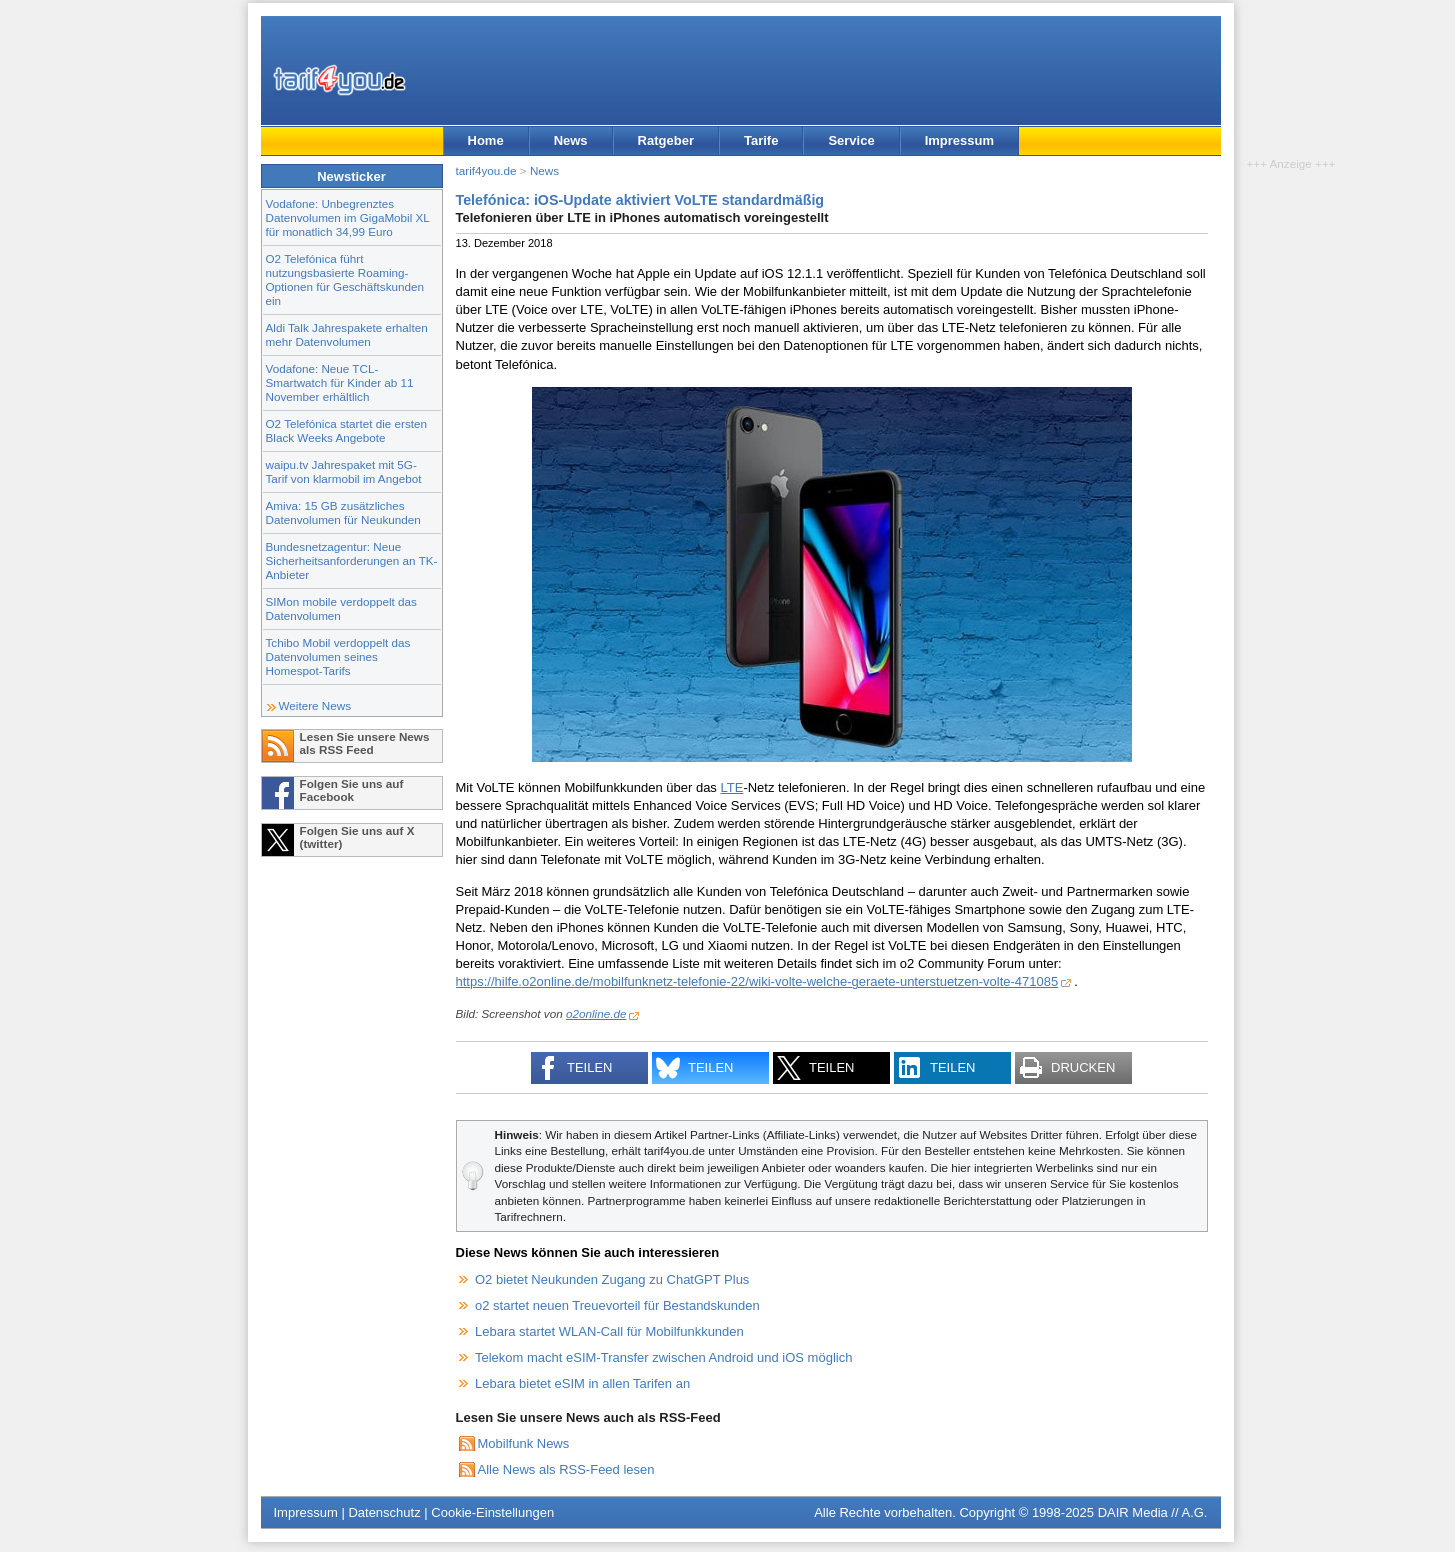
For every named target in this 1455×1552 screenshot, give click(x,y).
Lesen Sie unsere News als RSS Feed (365, 743)
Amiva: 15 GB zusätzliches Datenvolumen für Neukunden (343, 512)
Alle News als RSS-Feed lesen (566, 1469)
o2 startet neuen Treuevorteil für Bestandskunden (617, 1305)
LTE (731, 787)
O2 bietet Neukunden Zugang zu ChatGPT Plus (612, 1279)
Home (486, 140)
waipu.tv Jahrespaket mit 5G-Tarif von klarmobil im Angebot (344, 471)
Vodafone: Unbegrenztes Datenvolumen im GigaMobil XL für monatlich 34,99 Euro (348, 217)
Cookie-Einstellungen (492, 1512)
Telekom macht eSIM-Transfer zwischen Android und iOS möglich (663, 1357)
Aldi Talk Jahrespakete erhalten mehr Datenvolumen (347, 334)
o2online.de (596, 1013)
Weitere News (315, 705)
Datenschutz (384, 1512)
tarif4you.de (486, 170)
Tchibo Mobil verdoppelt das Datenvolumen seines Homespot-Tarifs (338, 656)
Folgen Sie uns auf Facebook (352, 790)
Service (851, 140)
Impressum (959, 140)
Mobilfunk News (524, 1443)
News (571, 140)
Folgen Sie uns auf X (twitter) (357, 837)
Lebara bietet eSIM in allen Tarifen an (582, 1383)
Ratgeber (666, 140)
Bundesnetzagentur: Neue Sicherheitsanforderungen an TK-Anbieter (352, 560)
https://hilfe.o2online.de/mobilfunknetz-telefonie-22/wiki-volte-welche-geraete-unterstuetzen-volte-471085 (757, 981)
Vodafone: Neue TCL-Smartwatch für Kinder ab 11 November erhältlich (340, 382)
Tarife (761, 140)
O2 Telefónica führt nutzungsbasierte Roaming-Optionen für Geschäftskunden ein (345, 279)
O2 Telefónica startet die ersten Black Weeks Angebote (347, 430)
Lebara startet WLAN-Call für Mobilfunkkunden (609, 1331)
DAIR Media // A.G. (1153, 1512)
